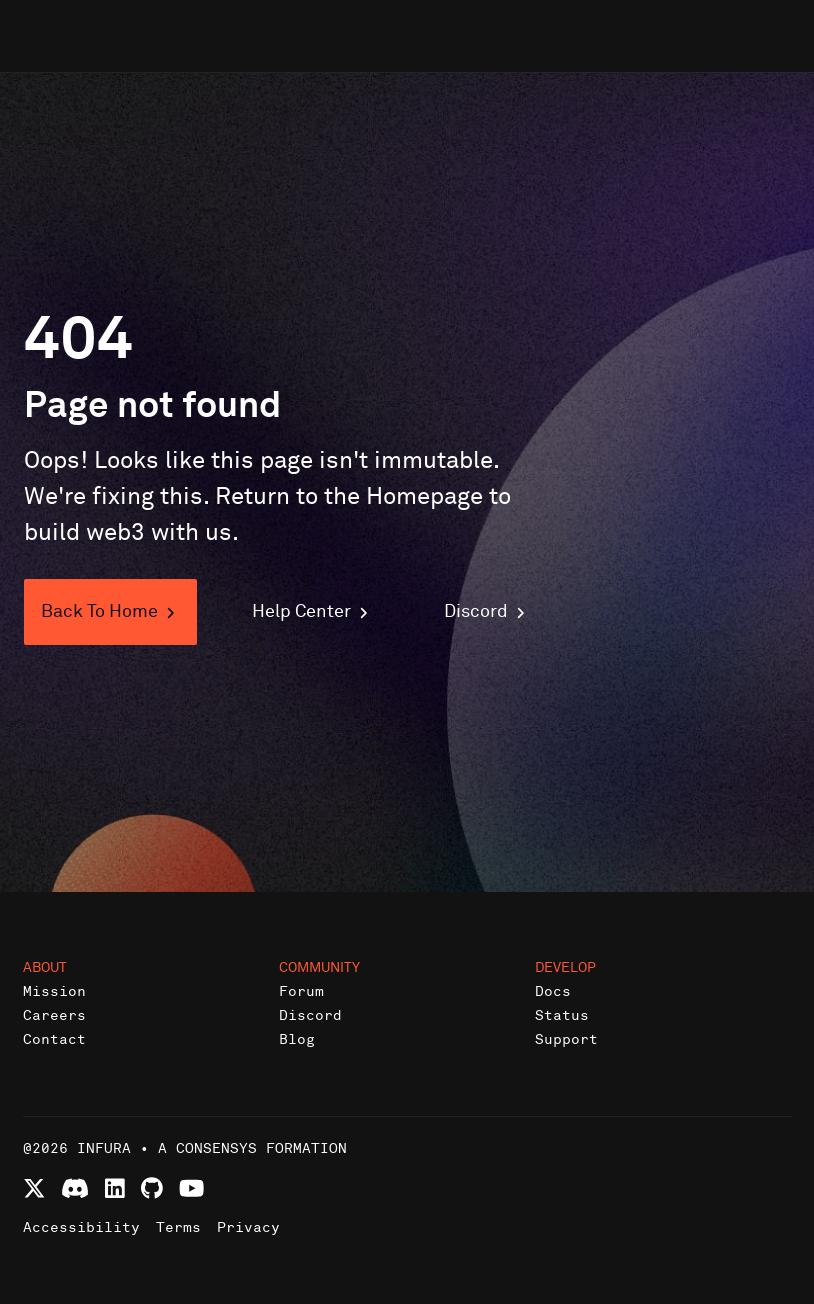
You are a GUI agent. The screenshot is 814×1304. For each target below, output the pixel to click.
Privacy (248, 1227)
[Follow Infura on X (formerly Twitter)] (34, 1188)
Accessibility (81, 1227)
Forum (301, 991)
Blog (297, 1039)
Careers (54, 1015)
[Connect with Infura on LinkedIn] (115, 1188)
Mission (54, 991)
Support (566, 1039)
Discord (310, 1015)
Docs (553, 991)
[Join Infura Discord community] (75, 1188)
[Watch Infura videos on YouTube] (191, 1188)
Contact (54, 1039)
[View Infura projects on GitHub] (152, 1188)
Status (562, 1015)
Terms (178, 1227)
